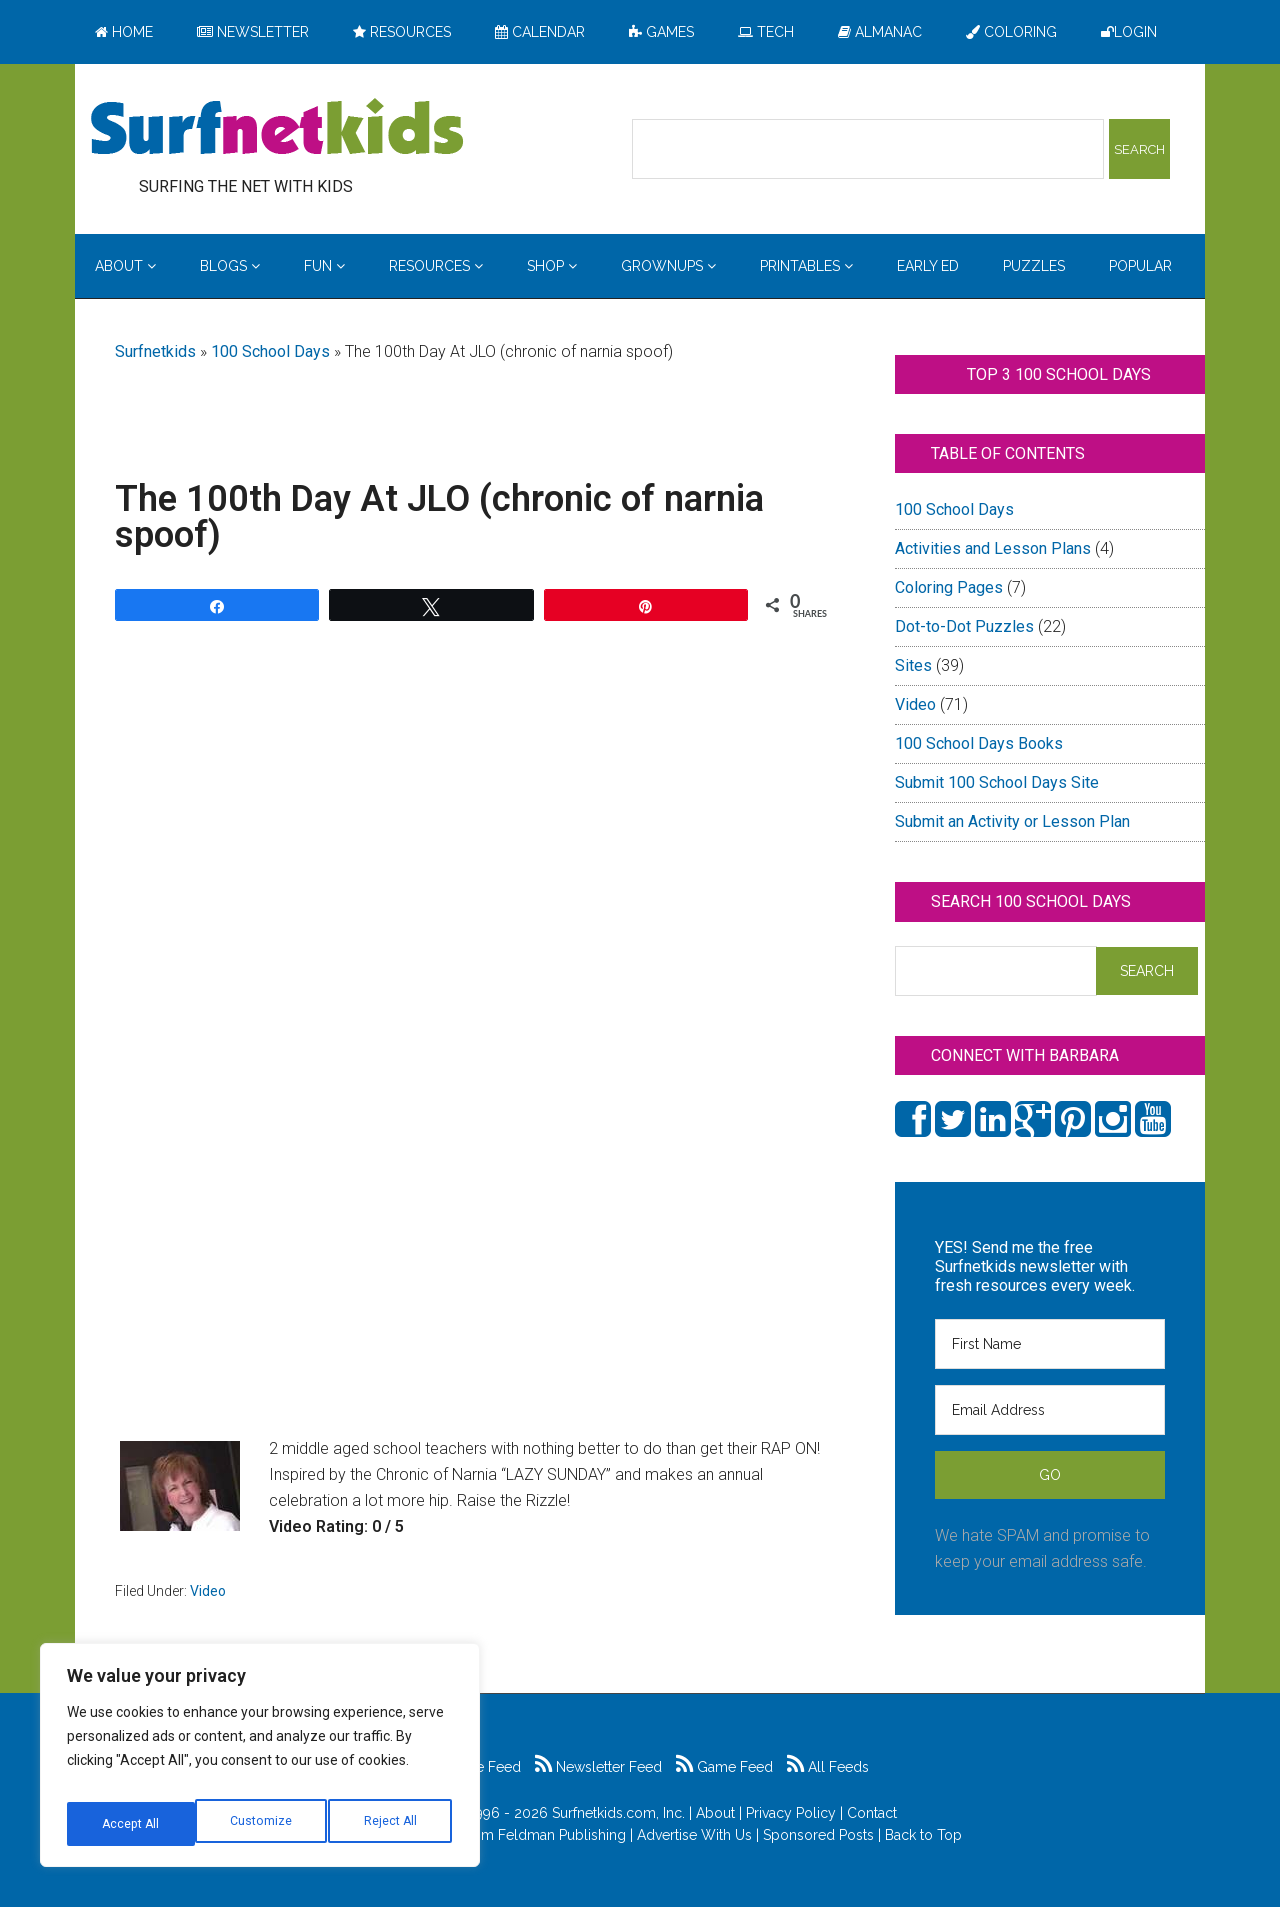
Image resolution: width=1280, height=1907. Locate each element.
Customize (131, 1824)
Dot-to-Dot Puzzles (964, 626)
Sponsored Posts (818, 1835)
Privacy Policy (791, 1813)
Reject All (262, 1824)
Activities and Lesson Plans (993, 548)
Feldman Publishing (562, 1835)
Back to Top (923, 1835)
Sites (913, 665)
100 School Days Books (979, 743)
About (715, 1813)
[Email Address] (1050, 1410)
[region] (260, 1762)
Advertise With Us (694, 1835)
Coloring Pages (949, 587)
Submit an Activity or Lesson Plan (1012, 821)
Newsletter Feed (598, 1767)
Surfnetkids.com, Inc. (618, 1813)
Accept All (391, 1824)
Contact (872, 1813)
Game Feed (724, 1767)
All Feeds (828, 1767)
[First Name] (1050, 1344)
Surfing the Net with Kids (277, 129)
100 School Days (270, 351)
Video (208, 1591)
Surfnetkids (155, 351)
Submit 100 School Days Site (997, 782)
